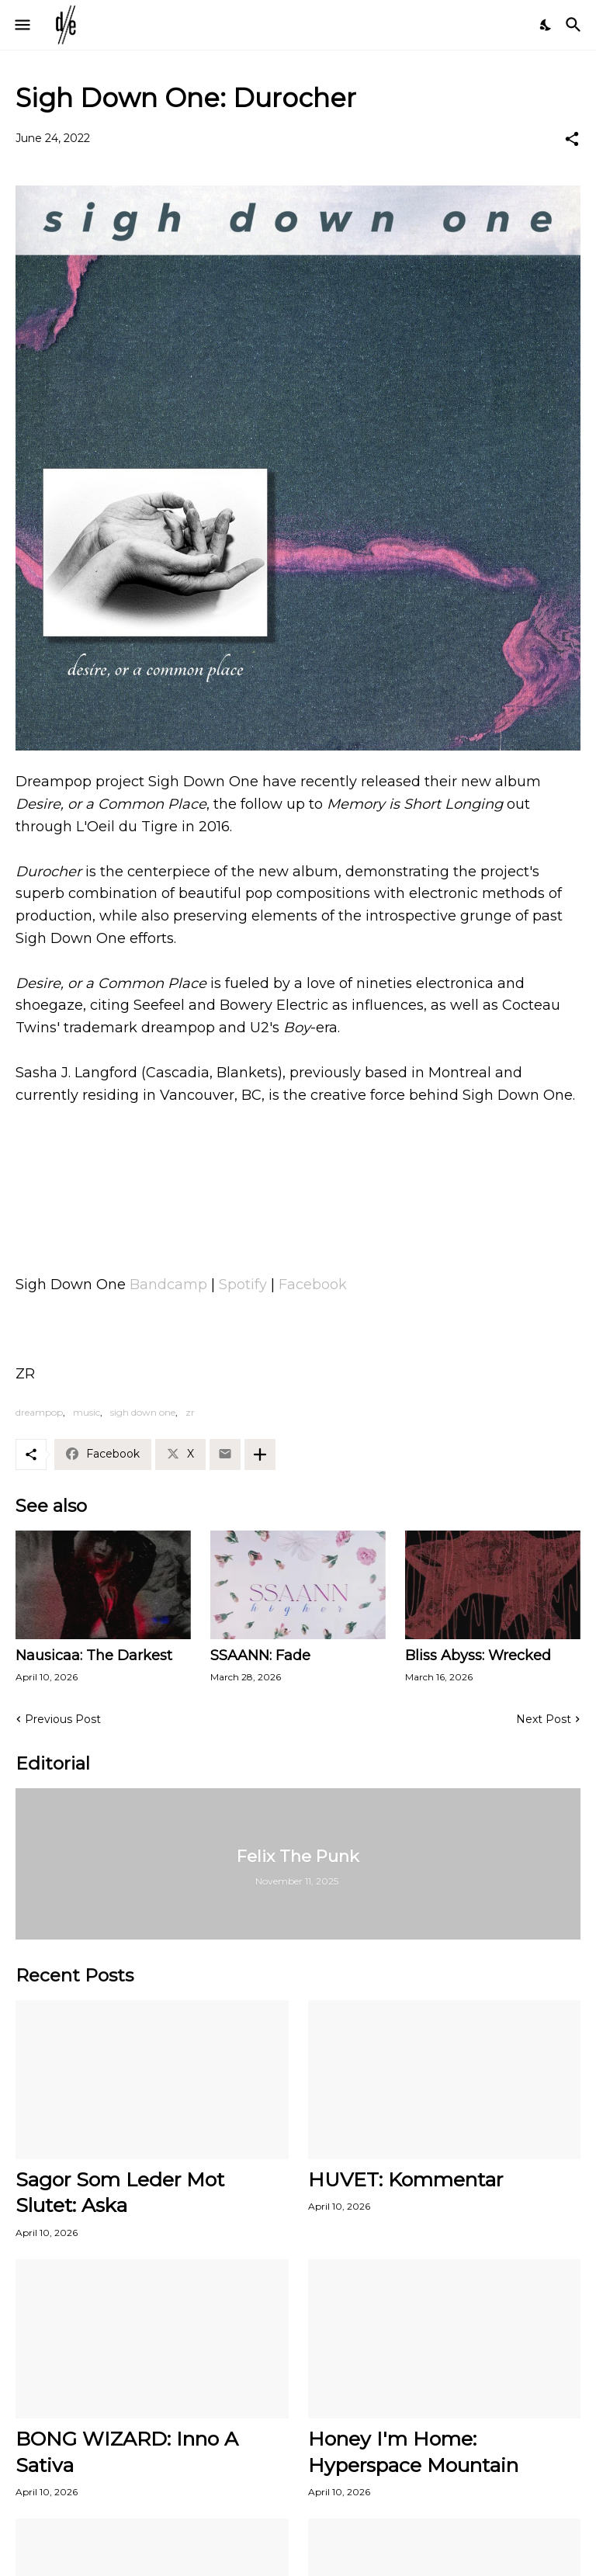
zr (190, 1412)
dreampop (39, 1412)
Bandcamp (168, 1284)
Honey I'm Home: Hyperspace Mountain (413, 2451)
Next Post (543, 1719)
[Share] (571, 139)
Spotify (243, 1284)
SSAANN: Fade (260, 1655)
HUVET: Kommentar (405, 2179)
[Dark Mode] (546, 25)
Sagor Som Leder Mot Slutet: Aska (120, 2192)
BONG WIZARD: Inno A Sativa (127, 2451)
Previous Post (63, 1719)
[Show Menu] (21, 25)
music (86, 1412)
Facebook (313, 1284)
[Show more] (259, 1454)
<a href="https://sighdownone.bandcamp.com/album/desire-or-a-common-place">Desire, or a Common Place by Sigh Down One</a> (298, 1175)
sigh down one (142, 1412)
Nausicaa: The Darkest (94, 1655)
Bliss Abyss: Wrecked (478, 1655)
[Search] (575, 25)
